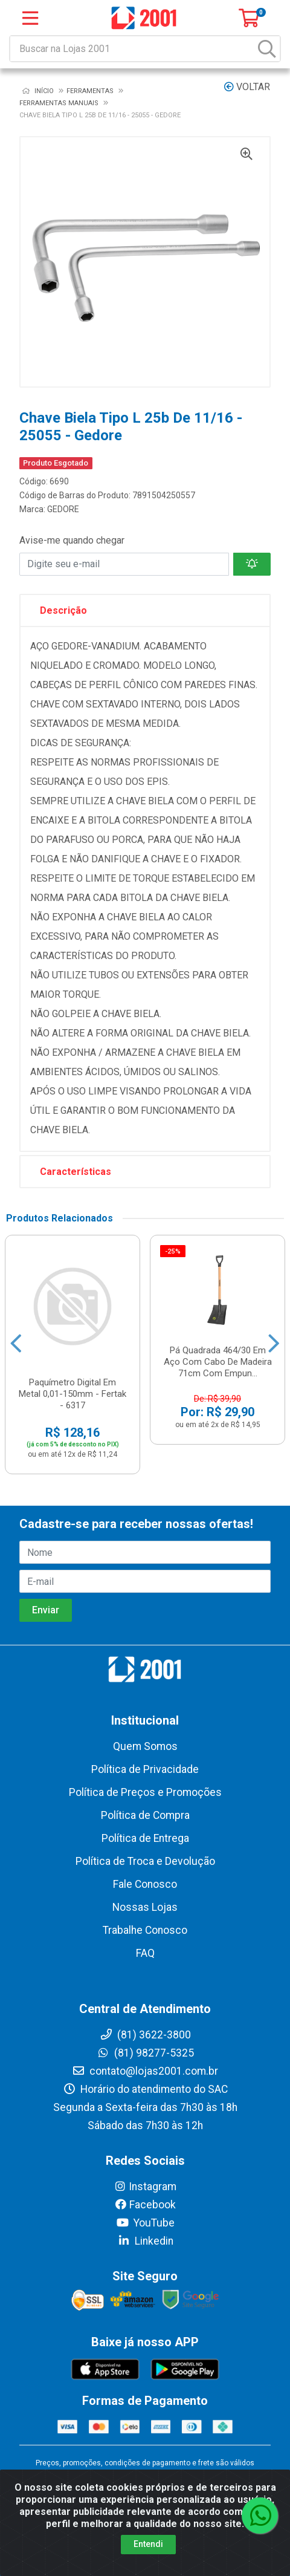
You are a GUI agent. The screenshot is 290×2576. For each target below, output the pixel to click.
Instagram (145, 2187)
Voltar (247, 87)
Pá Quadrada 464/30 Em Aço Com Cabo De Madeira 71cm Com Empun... (218, 1362)
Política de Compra (145, 1815)
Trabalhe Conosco (145, 1930)
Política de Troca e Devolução (145, 1861)
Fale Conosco (145, 1884)
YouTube (145, 2223)
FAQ (145, 1953)
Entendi (148, 2544)
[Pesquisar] (267, 48)
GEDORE (63, 509)
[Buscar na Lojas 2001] (132, 48)
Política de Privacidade (145, 1769)
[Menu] (30, 18)
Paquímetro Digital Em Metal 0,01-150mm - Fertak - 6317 (72, 1394)
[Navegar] (16, 1343)
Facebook (145, 2205)
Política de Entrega (145, 1838)
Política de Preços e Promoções (145, 1792)
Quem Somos (145, 1746)
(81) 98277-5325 (145, 2053)
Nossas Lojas (145, 1907)
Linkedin (145, 2241)
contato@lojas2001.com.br (145, 2071)
